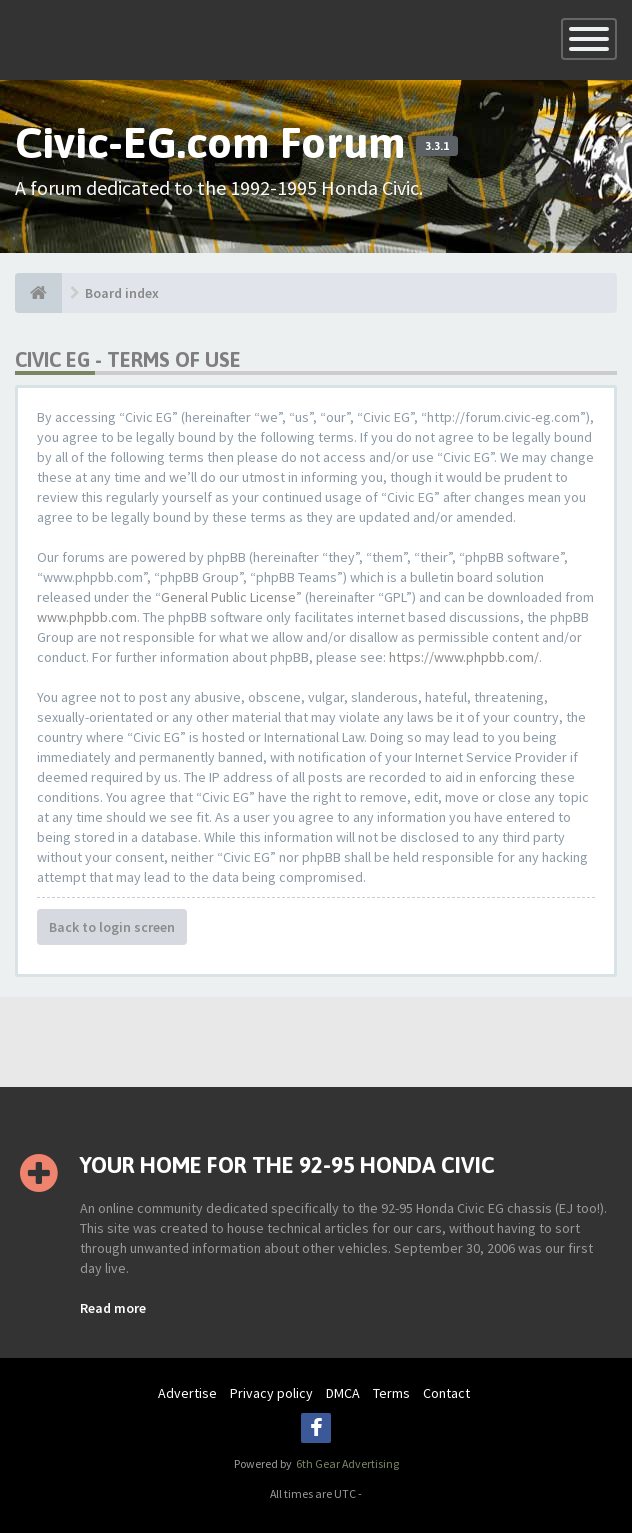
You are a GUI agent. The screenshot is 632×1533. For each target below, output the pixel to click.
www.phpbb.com (87, 617)
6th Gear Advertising (346, 1463)
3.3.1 (437, 146)
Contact (446, 1393)
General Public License (228, 597)
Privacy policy (271, 1393)
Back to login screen (112, 927)
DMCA (343, 1393)
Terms (391, 1393)
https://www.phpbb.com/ (464, 657)
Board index (122, 293)
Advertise (187, 1393)
